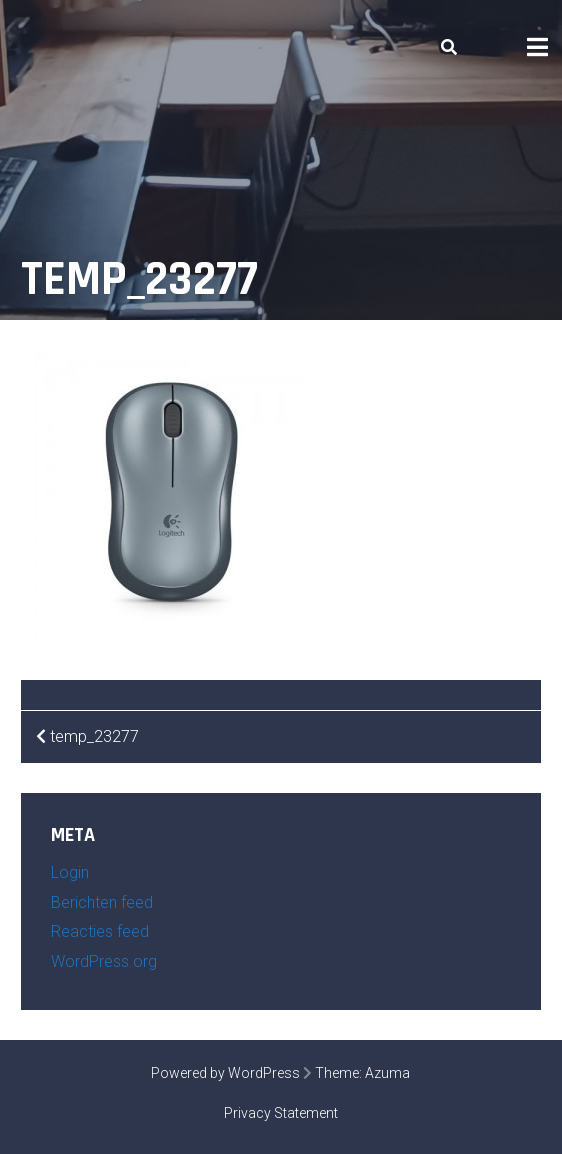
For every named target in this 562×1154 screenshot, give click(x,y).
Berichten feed (102, 902)
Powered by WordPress (225, 1073)
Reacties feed (100, 931)
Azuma (387, 1073)
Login (70, 872)
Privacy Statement (281, 1113)
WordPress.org (104, 961)
